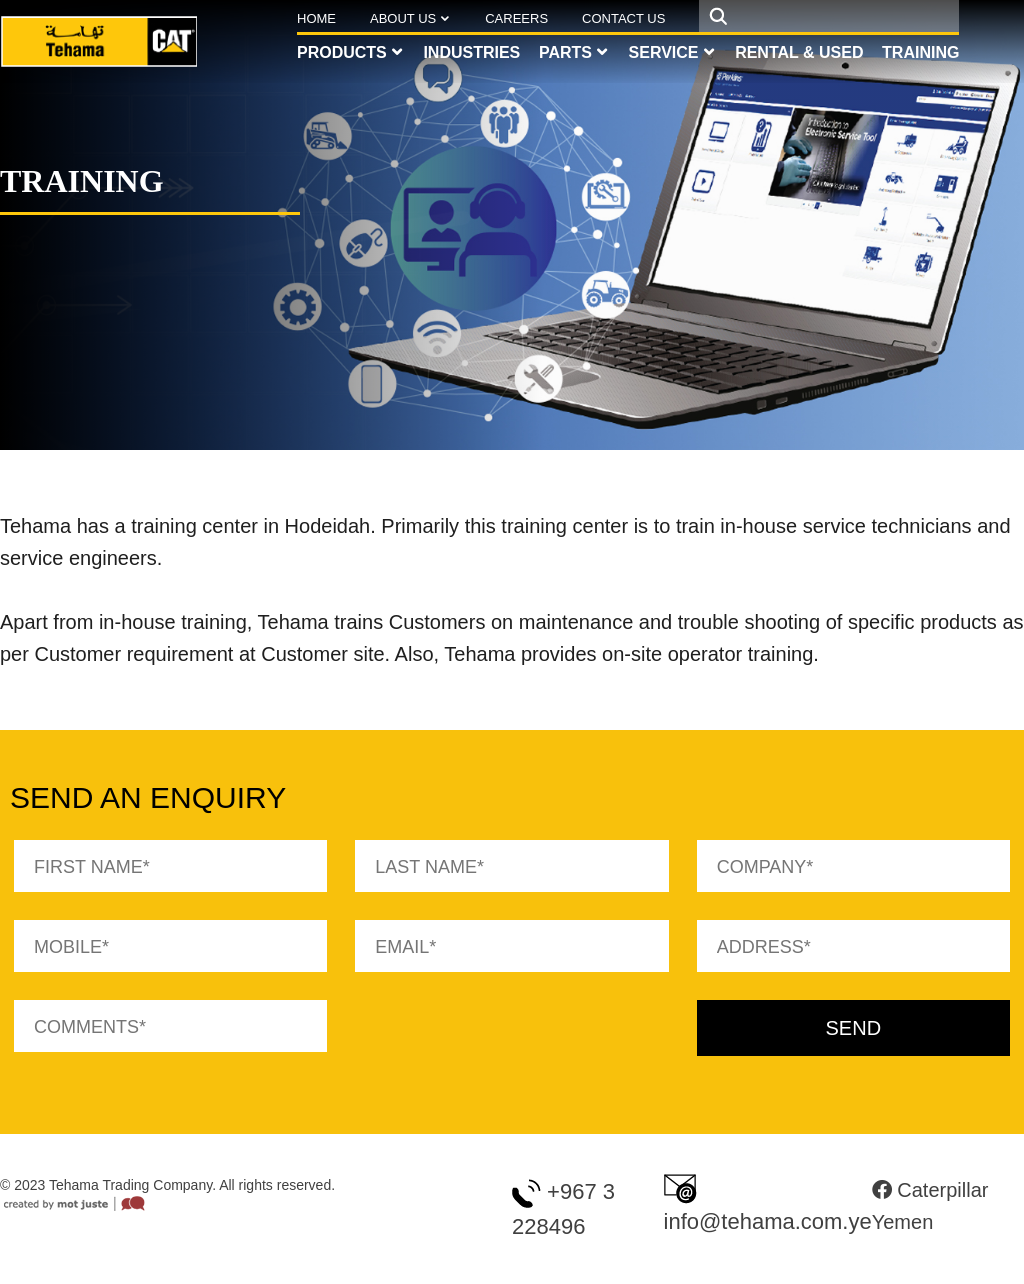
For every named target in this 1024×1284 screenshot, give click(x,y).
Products (342, 52)
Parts (565, 52)
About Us (403, 18)
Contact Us (623, 18)
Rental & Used (799, 52)
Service (664, 52)
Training (920, 52)
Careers (516, 18)
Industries (471, 52)
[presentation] (507, 1039)
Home (316, 18)
